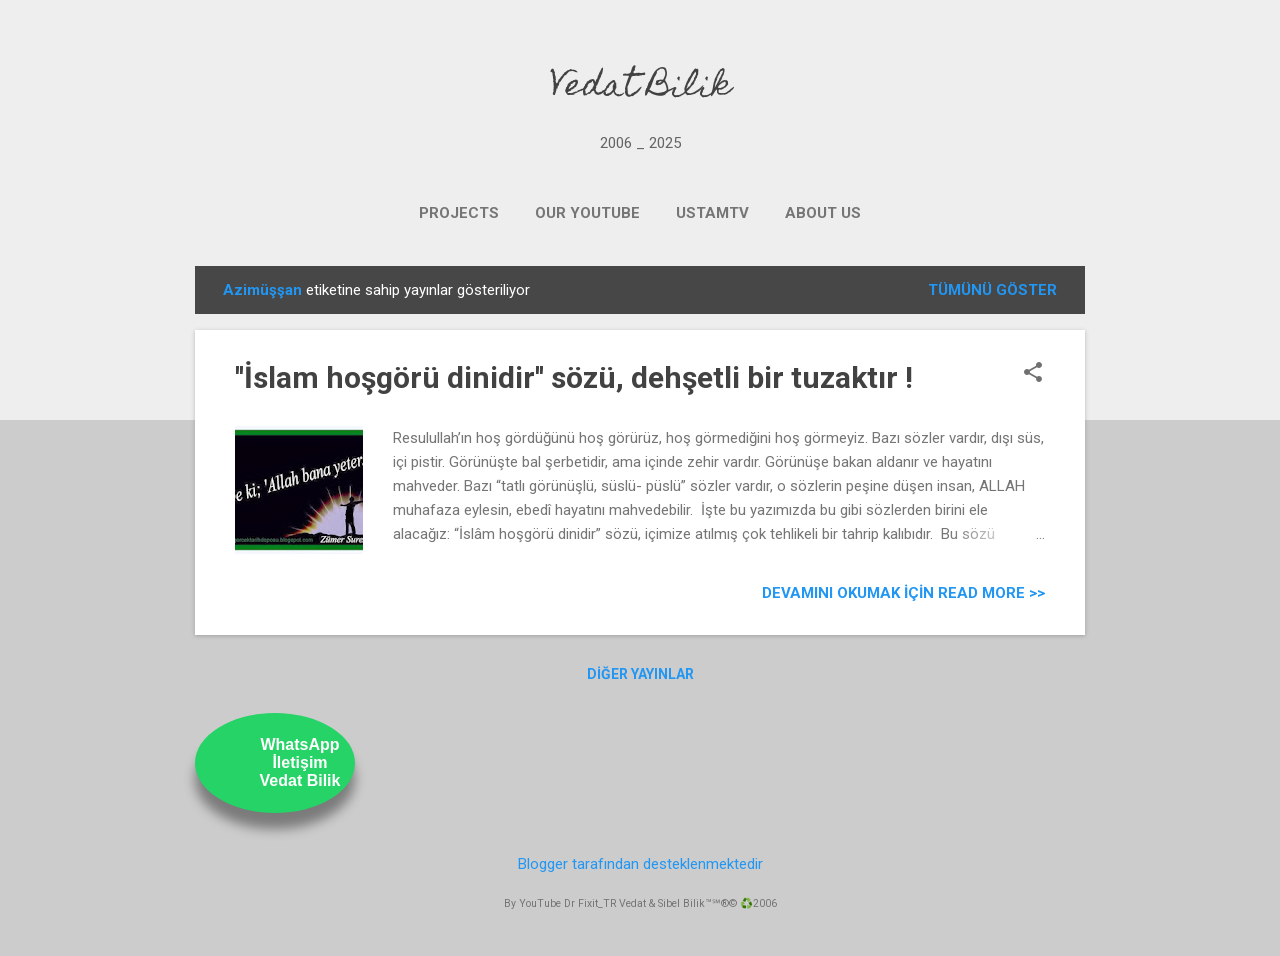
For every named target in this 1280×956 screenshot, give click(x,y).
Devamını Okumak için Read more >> (903, 593)
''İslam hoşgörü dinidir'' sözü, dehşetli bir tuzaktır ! (574, 377)
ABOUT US (823, 213)
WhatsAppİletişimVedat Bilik (300, 762)
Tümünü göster (992, 290)
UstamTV (712, 213)
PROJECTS (459, 213)
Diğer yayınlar (640, 674)
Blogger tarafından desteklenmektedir (640, 864)
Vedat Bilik (640, 88)
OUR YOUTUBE (587, 213)
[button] (1033, 374)
